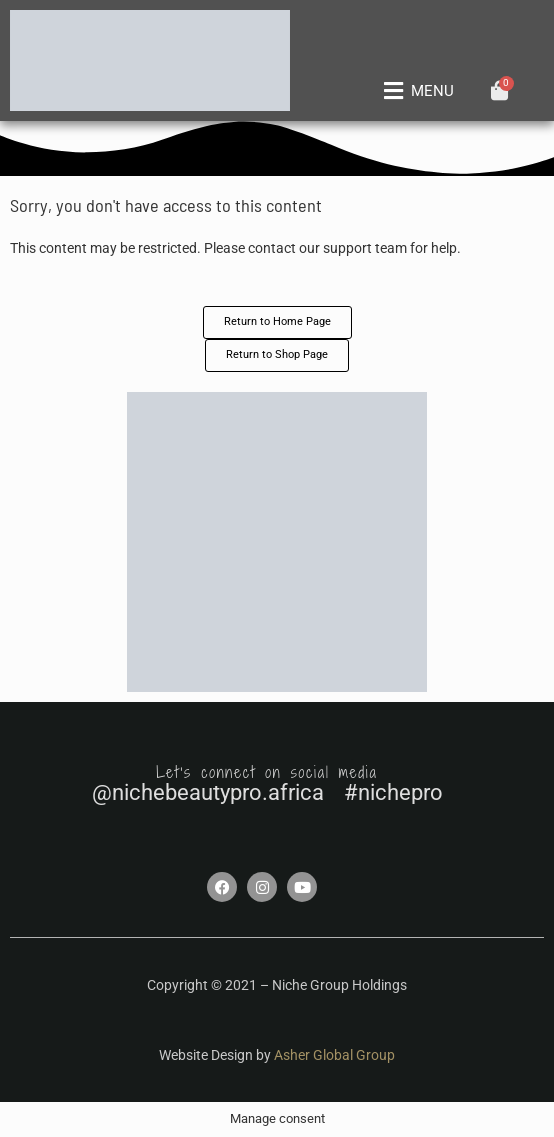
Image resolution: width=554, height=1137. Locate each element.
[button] (415, 91)
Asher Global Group (334, 1055)
